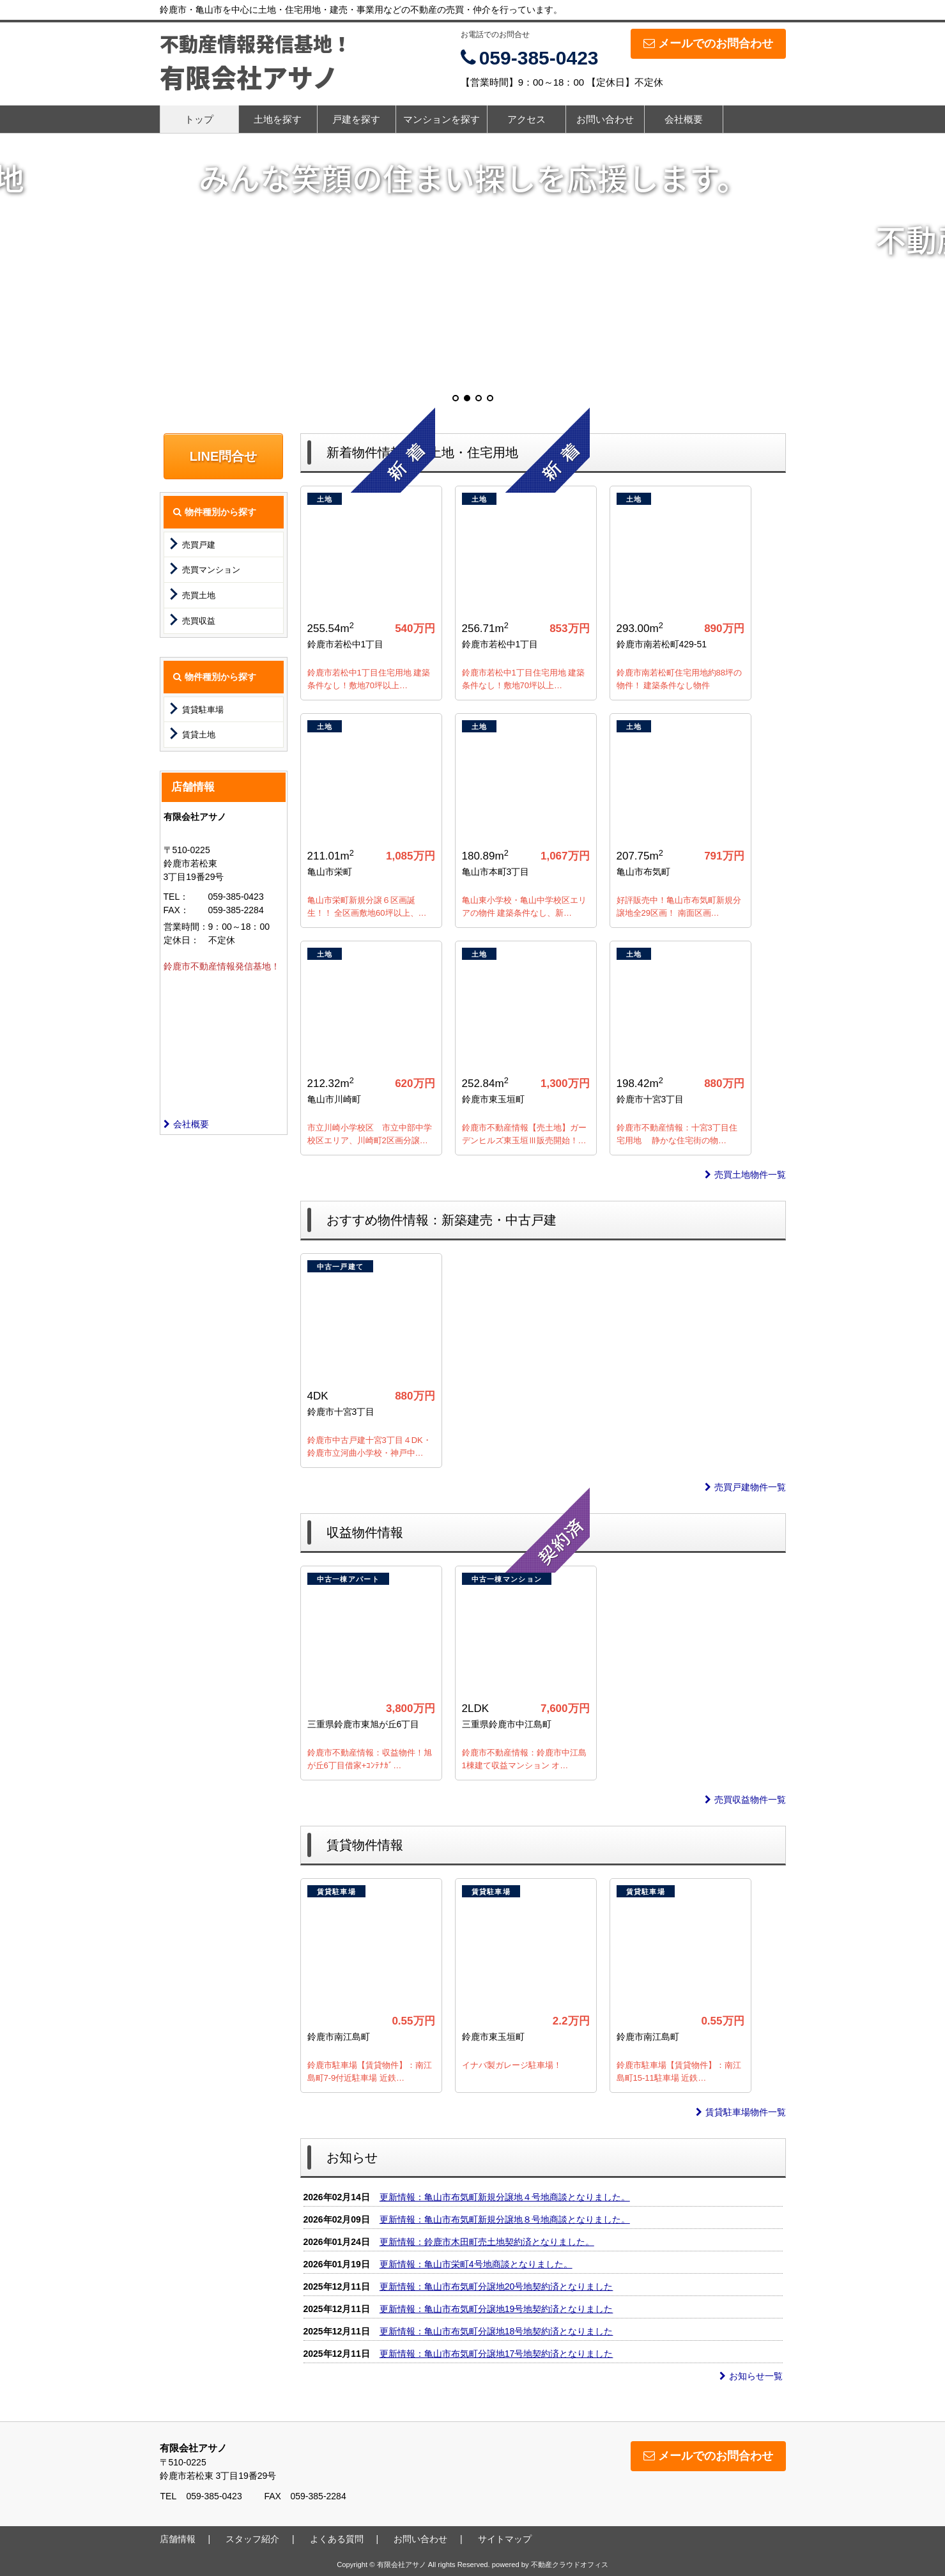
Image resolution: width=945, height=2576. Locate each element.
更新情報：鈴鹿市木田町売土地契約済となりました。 (487, 2242)
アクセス (526, 119)
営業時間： (186, 927)
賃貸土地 (198, 734)
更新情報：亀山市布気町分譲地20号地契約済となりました (496, 2286)
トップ (199, 119)
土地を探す (278, 119)
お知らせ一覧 (751, 2376)
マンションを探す (441, 119)
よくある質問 (337, 2539)
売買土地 (198, 595)
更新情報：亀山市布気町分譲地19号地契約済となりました (496, 2309)
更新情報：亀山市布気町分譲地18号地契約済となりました (496, 2331)
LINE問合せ (223, 456)
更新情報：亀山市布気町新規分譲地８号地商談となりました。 (505, 2219)
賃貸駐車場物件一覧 (741, 2112)
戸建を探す (356, 119)
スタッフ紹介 (252, 2539)
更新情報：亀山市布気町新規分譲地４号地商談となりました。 (505, 2197)
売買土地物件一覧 (745, 1174)
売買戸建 (198, 545)
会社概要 (684, 119)
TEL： (176, 896)
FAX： (176, 910)
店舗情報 (178, 2539)
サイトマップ (505, 2539)
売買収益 (198, 621)
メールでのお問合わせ (708, 43)
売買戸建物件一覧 (745, 1487)
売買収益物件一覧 (745, 1799)
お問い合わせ (605, 119)
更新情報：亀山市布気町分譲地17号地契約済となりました (496, 2353)
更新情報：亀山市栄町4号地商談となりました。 (476, 2264)
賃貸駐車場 (203, 709)
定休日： (181, 940)
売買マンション (211, 570)
